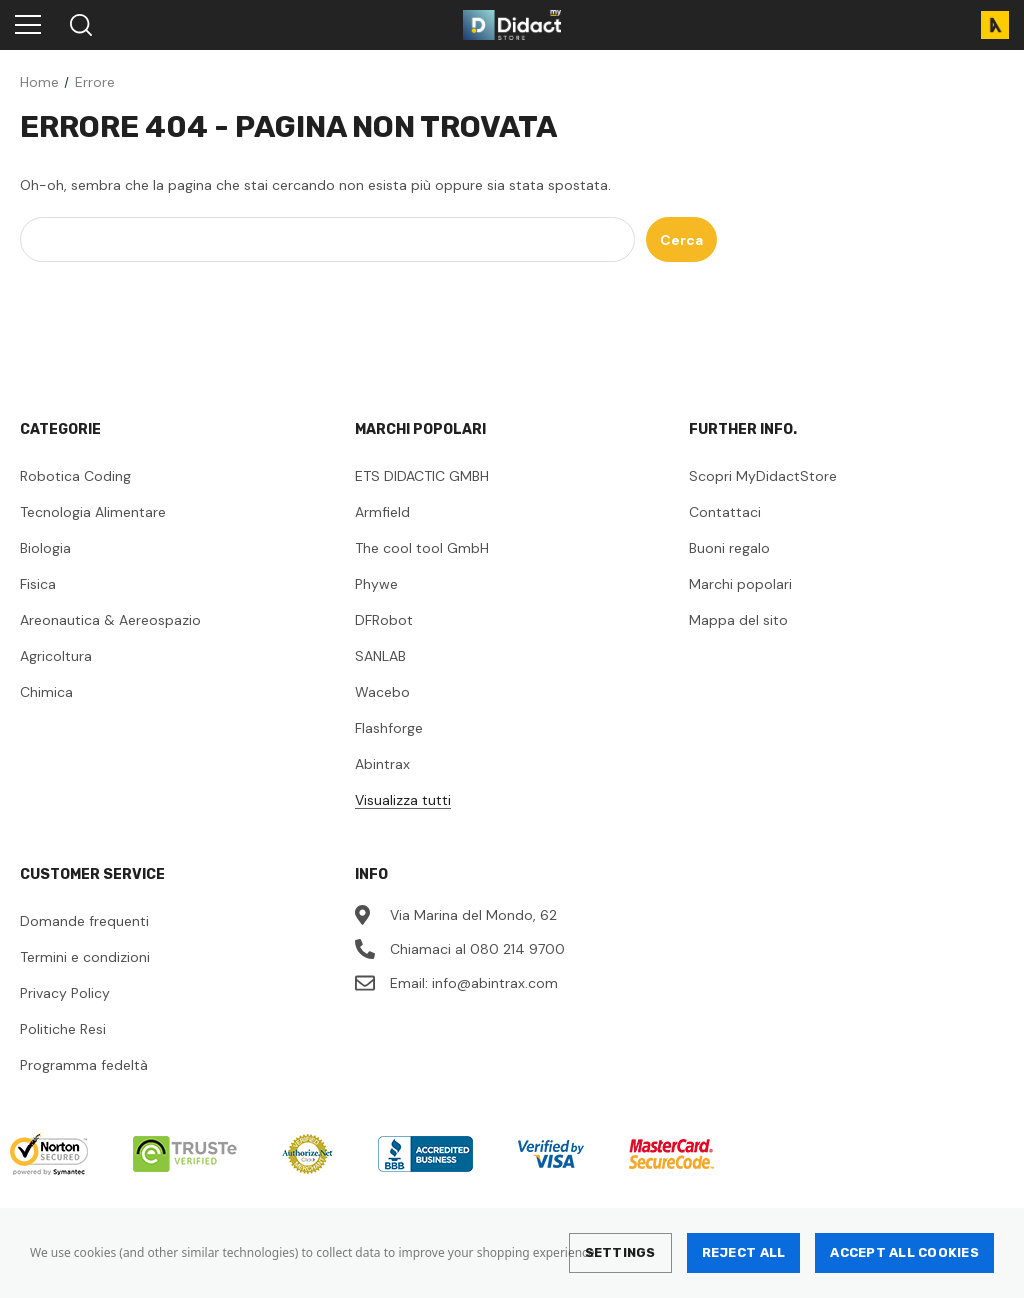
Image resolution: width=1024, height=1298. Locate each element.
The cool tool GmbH (422, 548)
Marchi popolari (740, 584)
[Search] (79, 25)
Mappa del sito (738, 620)
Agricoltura (56, 656)
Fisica (38, 584)
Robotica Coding (75, 476)
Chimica (46, 692)
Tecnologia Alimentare (93, 512)
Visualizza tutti (403, 800)
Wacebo (382, 692)
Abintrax (382, 764)
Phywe (376, 584)
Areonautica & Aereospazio (110, 620)
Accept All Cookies (904, 1252)
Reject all (744, 1252)
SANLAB (380, 656)
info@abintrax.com (495, 983)
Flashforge (389, 728)
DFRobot (384, 620)
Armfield (382, 512)
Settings (620, 1252)
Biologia (45, 548)
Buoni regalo (729, 548)
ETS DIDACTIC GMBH (422, 476)
